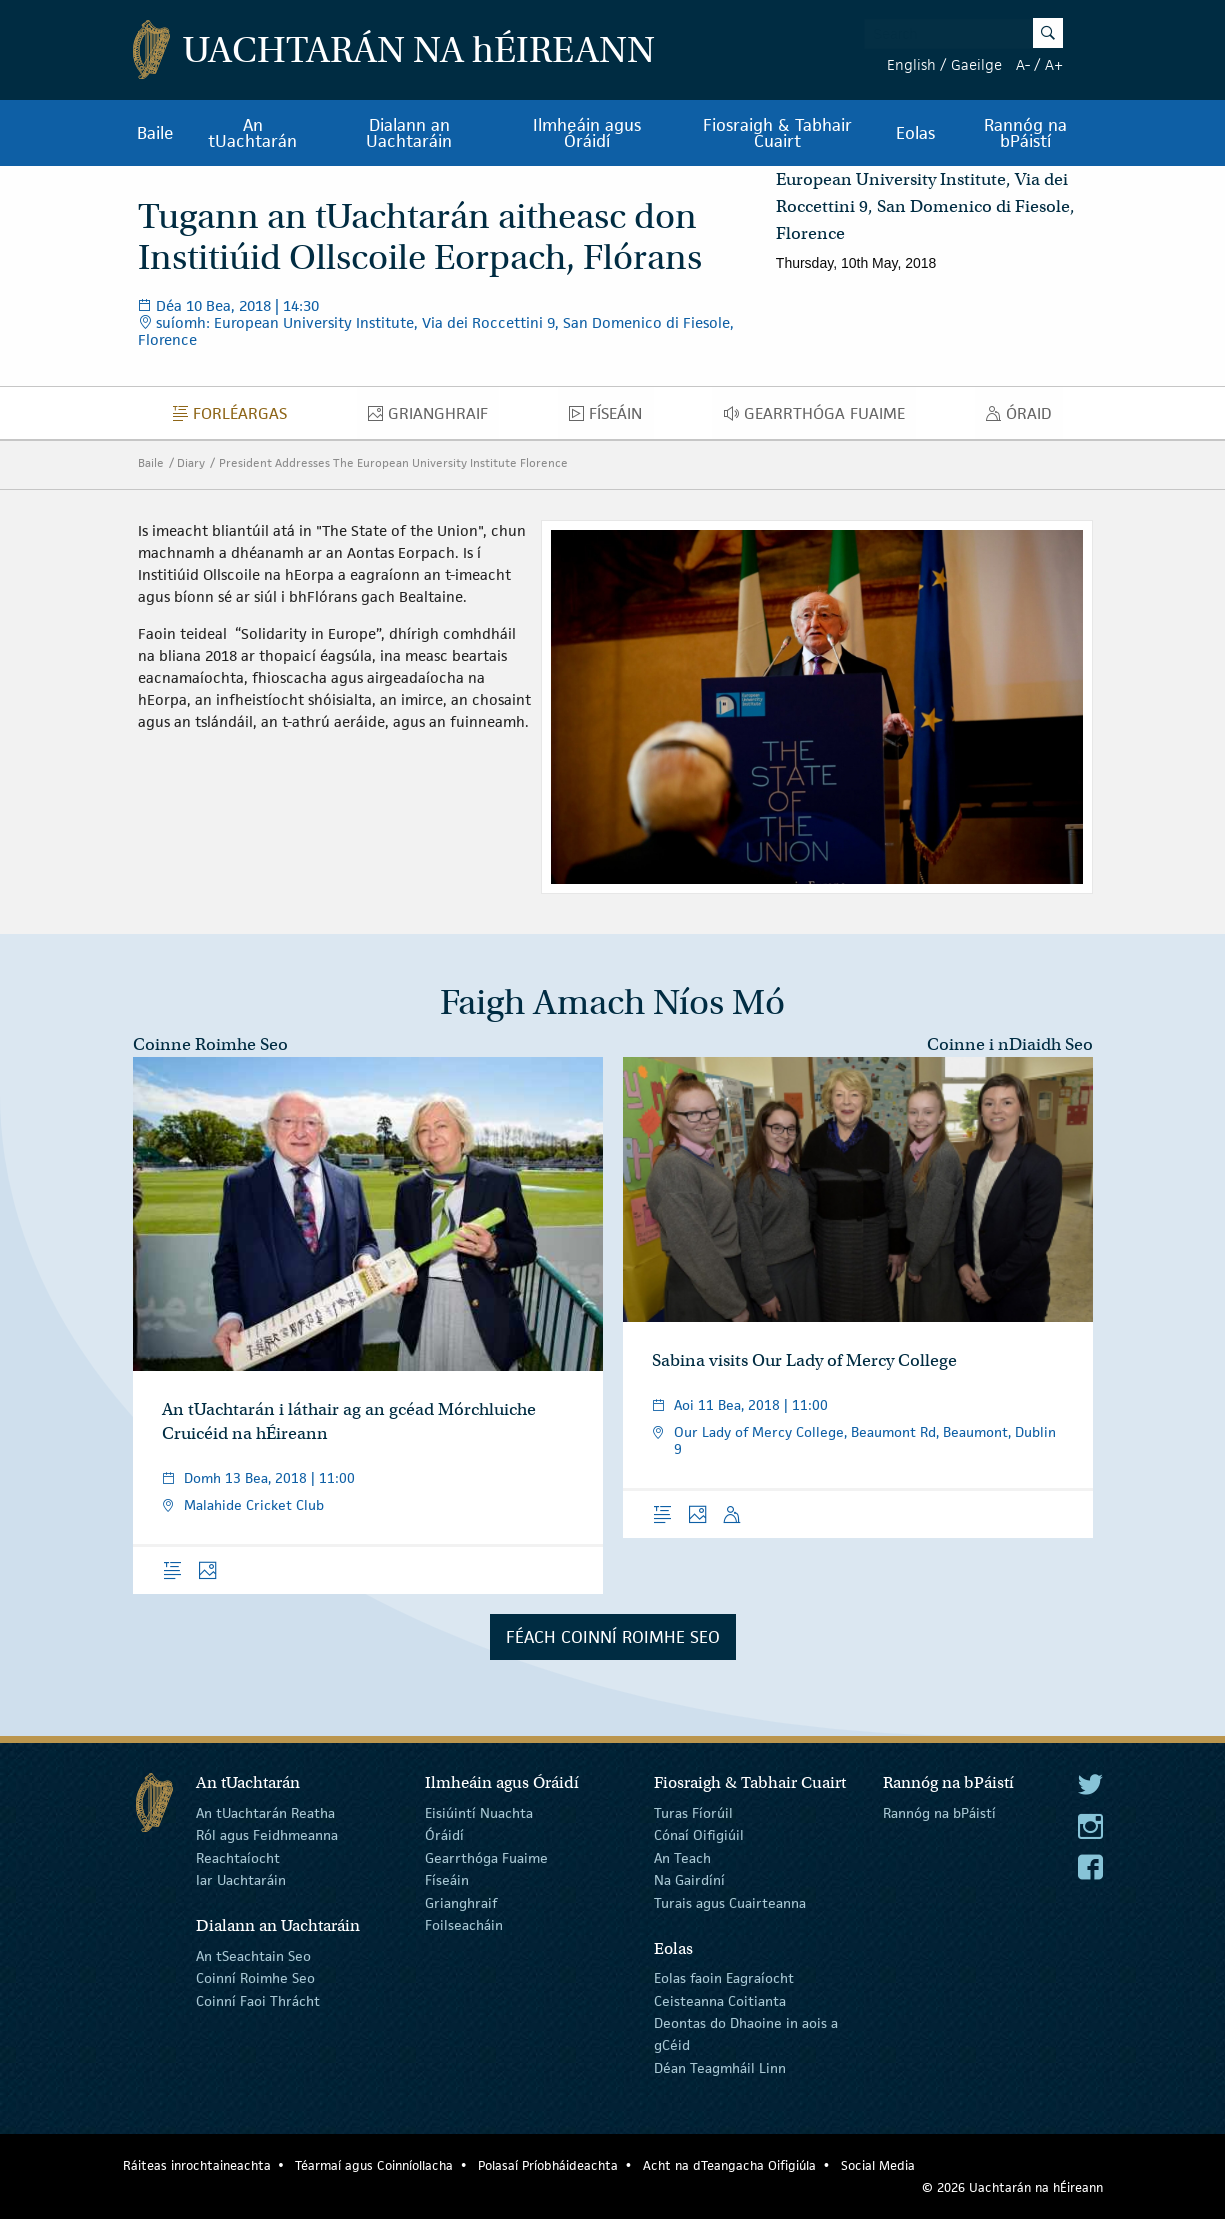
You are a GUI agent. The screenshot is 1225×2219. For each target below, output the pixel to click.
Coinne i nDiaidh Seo (1010, 1044)
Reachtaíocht (238, 1858)
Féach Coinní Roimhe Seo (613, 1637)
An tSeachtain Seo (253, 1956)
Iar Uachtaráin (241, 1880)
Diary (191, 462)
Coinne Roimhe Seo (210, 1044)
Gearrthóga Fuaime (820, 418)
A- (1023, 64)
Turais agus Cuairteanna (730, 1902)
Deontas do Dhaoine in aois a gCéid (746, 2034)
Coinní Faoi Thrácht (258, 2000)
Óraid (1024, 418)
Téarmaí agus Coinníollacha (374, 2165)
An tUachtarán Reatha (265, 1813)
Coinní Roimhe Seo (255, 1978)
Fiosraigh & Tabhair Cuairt (777, 133)
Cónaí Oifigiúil (699, 1835)
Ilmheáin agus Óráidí (587, 133)
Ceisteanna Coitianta (720, 2000)
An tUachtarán (252, 133)
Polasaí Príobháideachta (548, 2165)
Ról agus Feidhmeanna (267, 1835)
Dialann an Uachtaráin (409, 133)
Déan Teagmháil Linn (720, 2068)
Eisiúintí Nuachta (479, 1813)
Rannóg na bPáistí (1025, 133)
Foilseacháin (464, 1925)
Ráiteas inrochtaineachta (197, 2165)
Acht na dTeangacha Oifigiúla (729, 2165)
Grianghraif (433, 418)
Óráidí (444, 1835)
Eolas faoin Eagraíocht (724, 1978)
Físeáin (611, 418)
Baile (155, 133)
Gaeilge (976, 64)
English (911, 64)
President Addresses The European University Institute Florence (393, 462)
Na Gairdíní (689, 1880)
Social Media (878, 2165)
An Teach (682, 1858)
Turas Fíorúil (693, 1813)
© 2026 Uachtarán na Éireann (1012, 2187)
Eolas (915, 133)
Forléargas (235, 418)
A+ (1054, 64)
